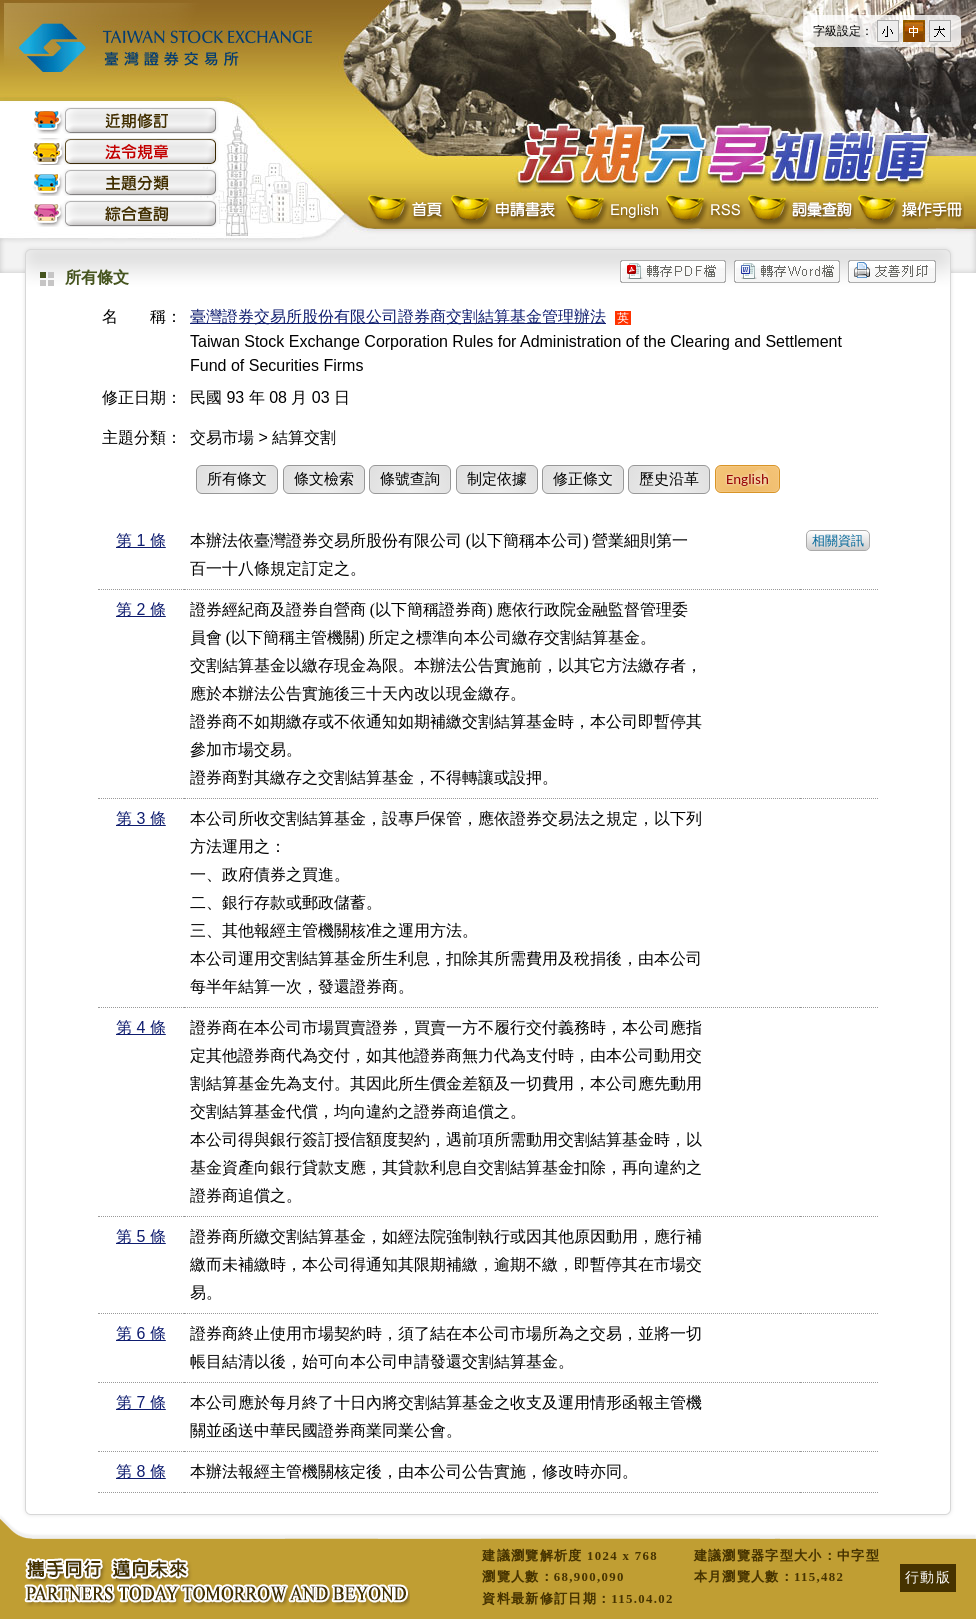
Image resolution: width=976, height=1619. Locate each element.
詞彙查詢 (799, 210)
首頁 (407, 210)
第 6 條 (141, 1333)
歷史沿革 (669, 479)
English (612, 210)
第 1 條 (141, 540)
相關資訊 (838, 540)
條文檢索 (324, 479)
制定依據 (497, 479)
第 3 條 (141, 818)
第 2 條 (141, 609)
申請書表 (504, 210)
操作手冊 (909, 210)
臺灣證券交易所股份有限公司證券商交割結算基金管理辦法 (398, 316)
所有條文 (237, 479)
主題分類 (125, 182)
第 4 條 (141, 1027)
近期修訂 (125, 120)
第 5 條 (141, 1236)
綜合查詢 (125, 213)
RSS (703, 210)
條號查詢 (410, 479)
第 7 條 (141, 1402)
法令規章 (125, 151)
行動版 (928, 1577)
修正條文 (583, 479)
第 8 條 (141, 1471)
